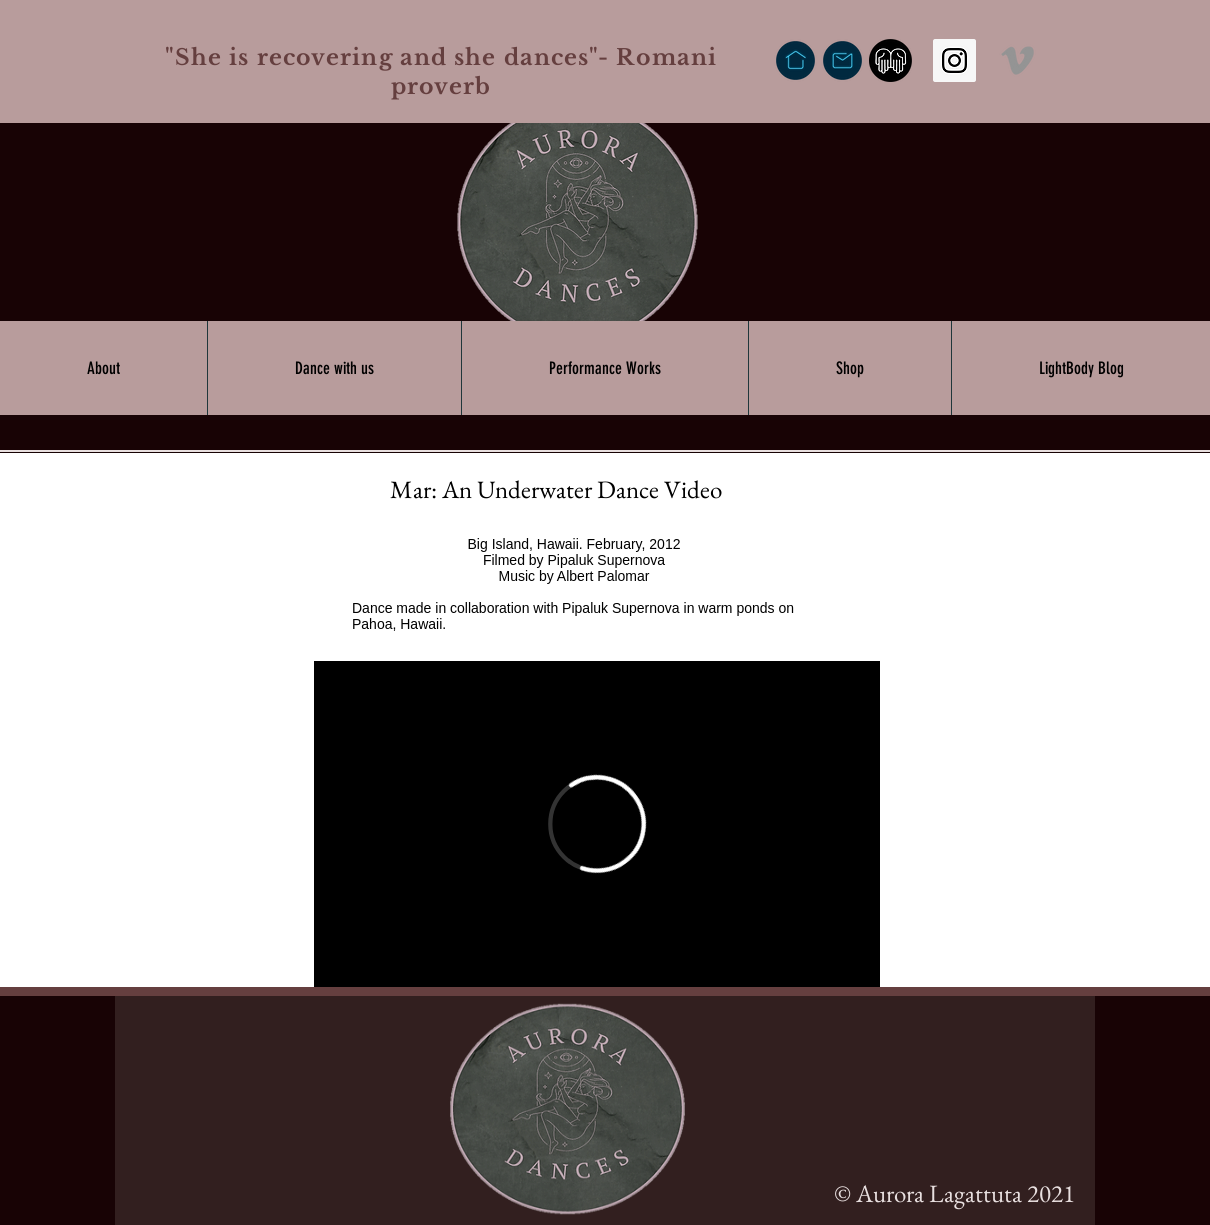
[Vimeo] (1017, 60)
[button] (103, 368)
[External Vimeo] (597, 824)
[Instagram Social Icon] (954, 60)
